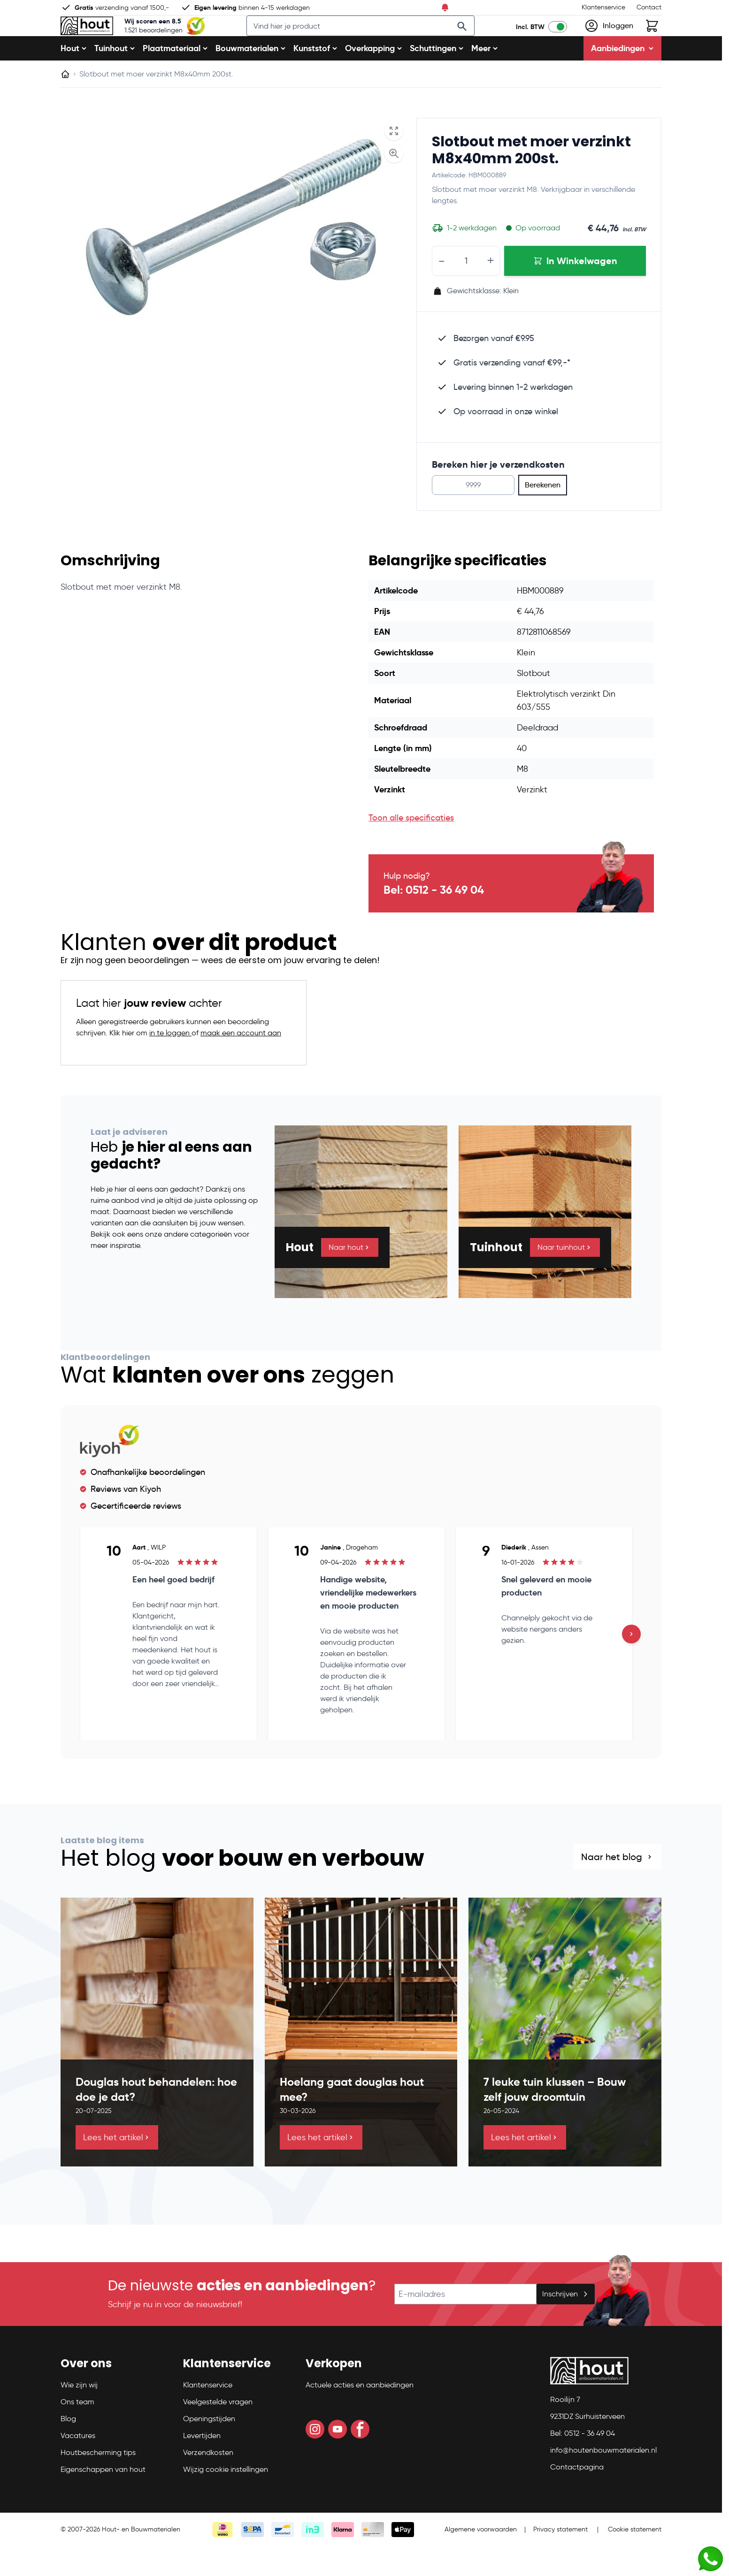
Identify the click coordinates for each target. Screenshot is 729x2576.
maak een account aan (240, 1062)
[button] (116, 2397)
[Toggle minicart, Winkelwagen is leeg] (652, 40)
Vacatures (78, 2465)
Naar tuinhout (564, 1277)
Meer (484, 78)
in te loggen (170, 1062)
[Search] (475, 41)
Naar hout (350, 1277)
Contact (649, 7)
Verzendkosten (208, 2481)
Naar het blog (617, 1886)
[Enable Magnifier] (393, 183)
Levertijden (202, 2465)
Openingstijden (209, 2448)
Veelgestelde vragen (218, 2431)
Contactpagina (577, 2496)
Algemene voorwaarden (481, 2559)
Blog (68, 2448)
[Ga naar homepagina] (65, 104)
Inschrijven (565, 2323)
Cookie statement (634, 2559)
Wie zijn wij (79, 2414)
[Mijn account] (608, 40)
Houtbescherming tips (98, 2481)
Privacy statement (560, 2559)
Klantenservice (603, 7)
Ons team (77, 2431)
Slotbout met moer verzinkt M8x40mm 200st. (531, 180)
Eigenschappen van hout (103, 2498)
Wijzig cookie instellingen (225, 2498)
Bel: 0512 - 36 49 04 (434, 920)
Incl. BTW (530, 42)
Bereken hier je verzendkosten (498, 494)
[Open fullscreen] (393, 161)
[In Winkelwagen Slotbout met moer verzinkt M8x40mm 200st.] (575, 291)
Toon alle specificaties (411, 848)
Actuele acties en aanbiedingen (360, 2414)
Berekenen (542, 514)
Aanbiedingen (622, 78)
